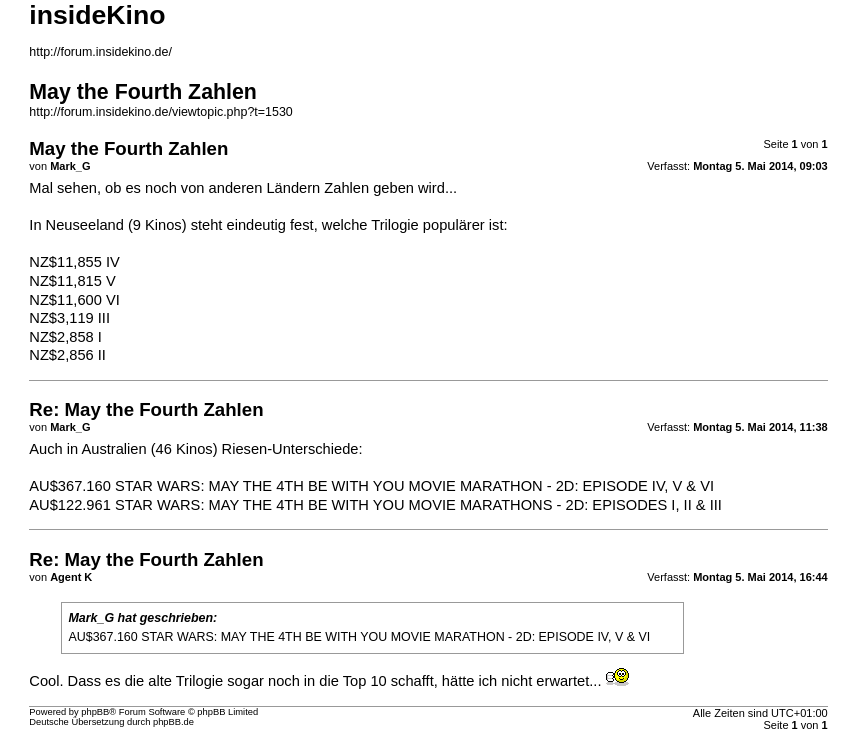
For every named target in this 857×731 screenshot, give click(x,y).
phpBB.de (173, 722)
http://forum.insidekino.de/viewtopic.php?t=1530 (160, 112)
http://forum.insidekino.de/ (100, 52)
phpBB (95, 712)
